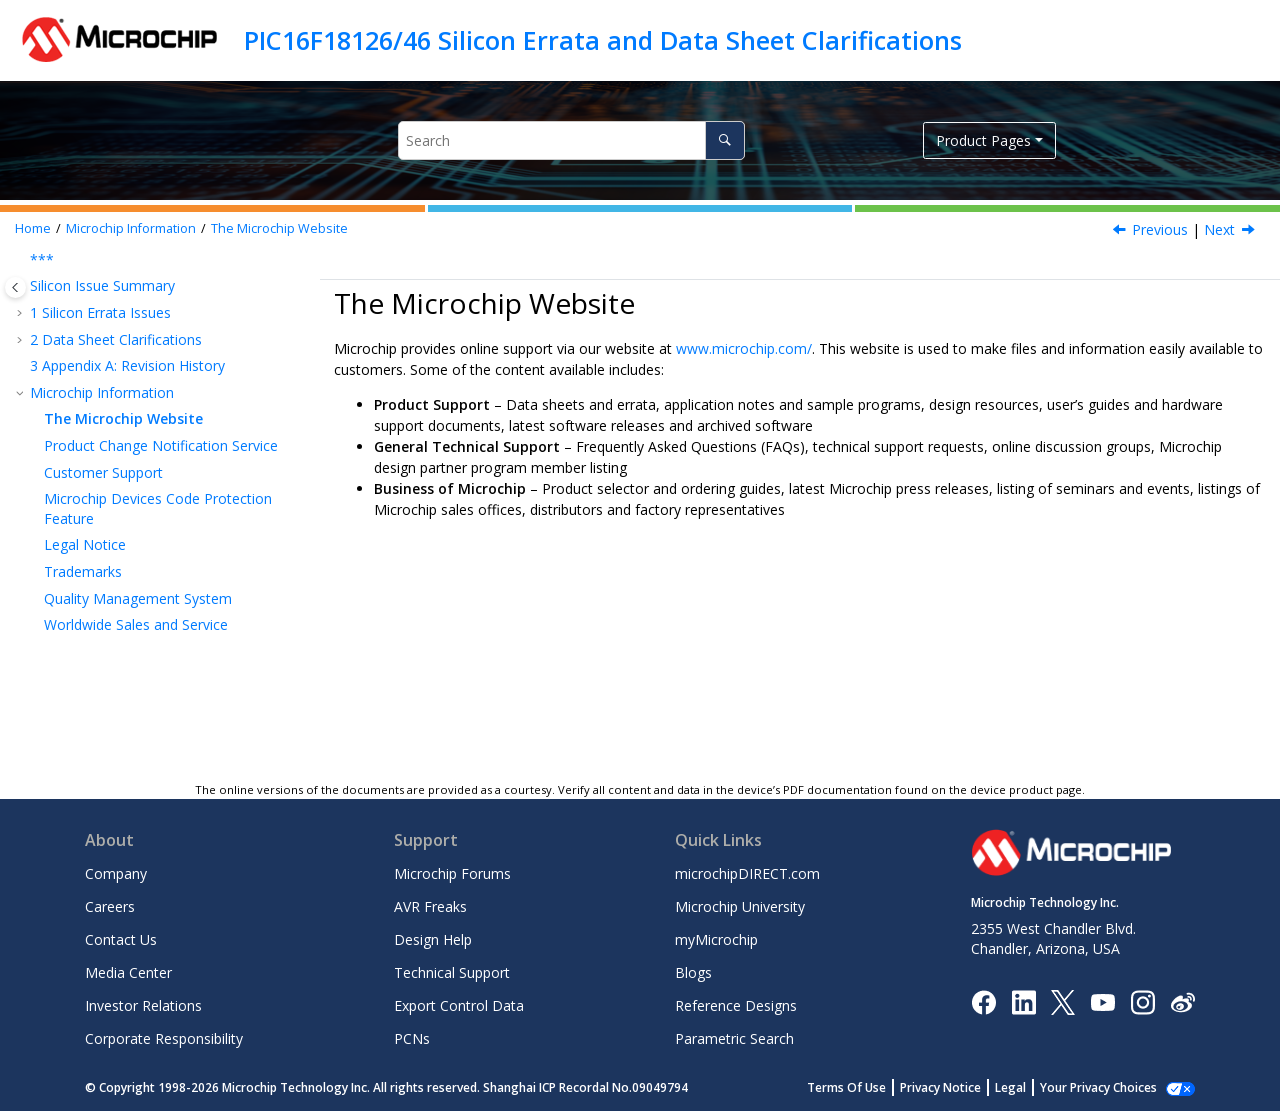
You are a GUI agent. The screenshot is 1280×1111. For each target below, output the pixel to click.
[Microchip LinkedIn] (1023, 1000)
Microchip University (740, 906)
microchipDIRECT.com (747, 873)
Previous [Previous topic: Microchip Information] (1160, 229)
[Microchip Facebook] (983, 1000)
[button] (22, 260)
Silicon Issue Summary (102, 285)
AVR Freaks (430, 906)
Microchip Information (131, 228)
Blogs (693, 972)
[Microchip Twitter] (1063, 1000)
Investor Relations (143, 1005)
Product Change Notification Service (161, 445)
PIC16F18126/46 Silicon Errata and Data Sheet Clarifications (603, 40)
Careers (110, 906)
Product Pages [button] (983, 140)
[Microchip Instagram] (1142, 1000)
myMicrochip (716, 939)
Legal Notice (85, 544)
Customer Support (103, 472)
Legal (1032, 1087)
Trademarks (83, 571)
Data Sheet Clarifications (116, 339)
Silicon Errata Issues (100, 312)
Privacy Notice (962, 1087)
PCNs (412, 1038)
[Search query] (571, 140)
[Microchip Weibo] (1182, 1001)
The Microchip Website (279, 228)
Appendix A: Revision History (127, 365)
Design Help (433, 939)
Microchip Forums (452, 873)
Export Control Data (459, 1005)
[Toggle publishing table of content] (15, 287)
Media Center (128, 972)
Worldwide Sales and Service (136, 624)
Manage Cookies (1109, 1087)
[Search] (724, 140)
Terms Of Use (868, 1087)
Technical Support (452, 972)
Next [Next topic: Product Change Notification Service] (1219, 229)
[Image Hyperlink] (1102, 1001)
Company (116, 873)
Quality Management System (138, 598)
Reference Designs (736, 1005)
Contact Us (121, 939)
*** (42, 259)
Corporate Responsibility (164, 1038)
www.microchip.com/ (744, 348)
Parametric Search (734, 1038)
